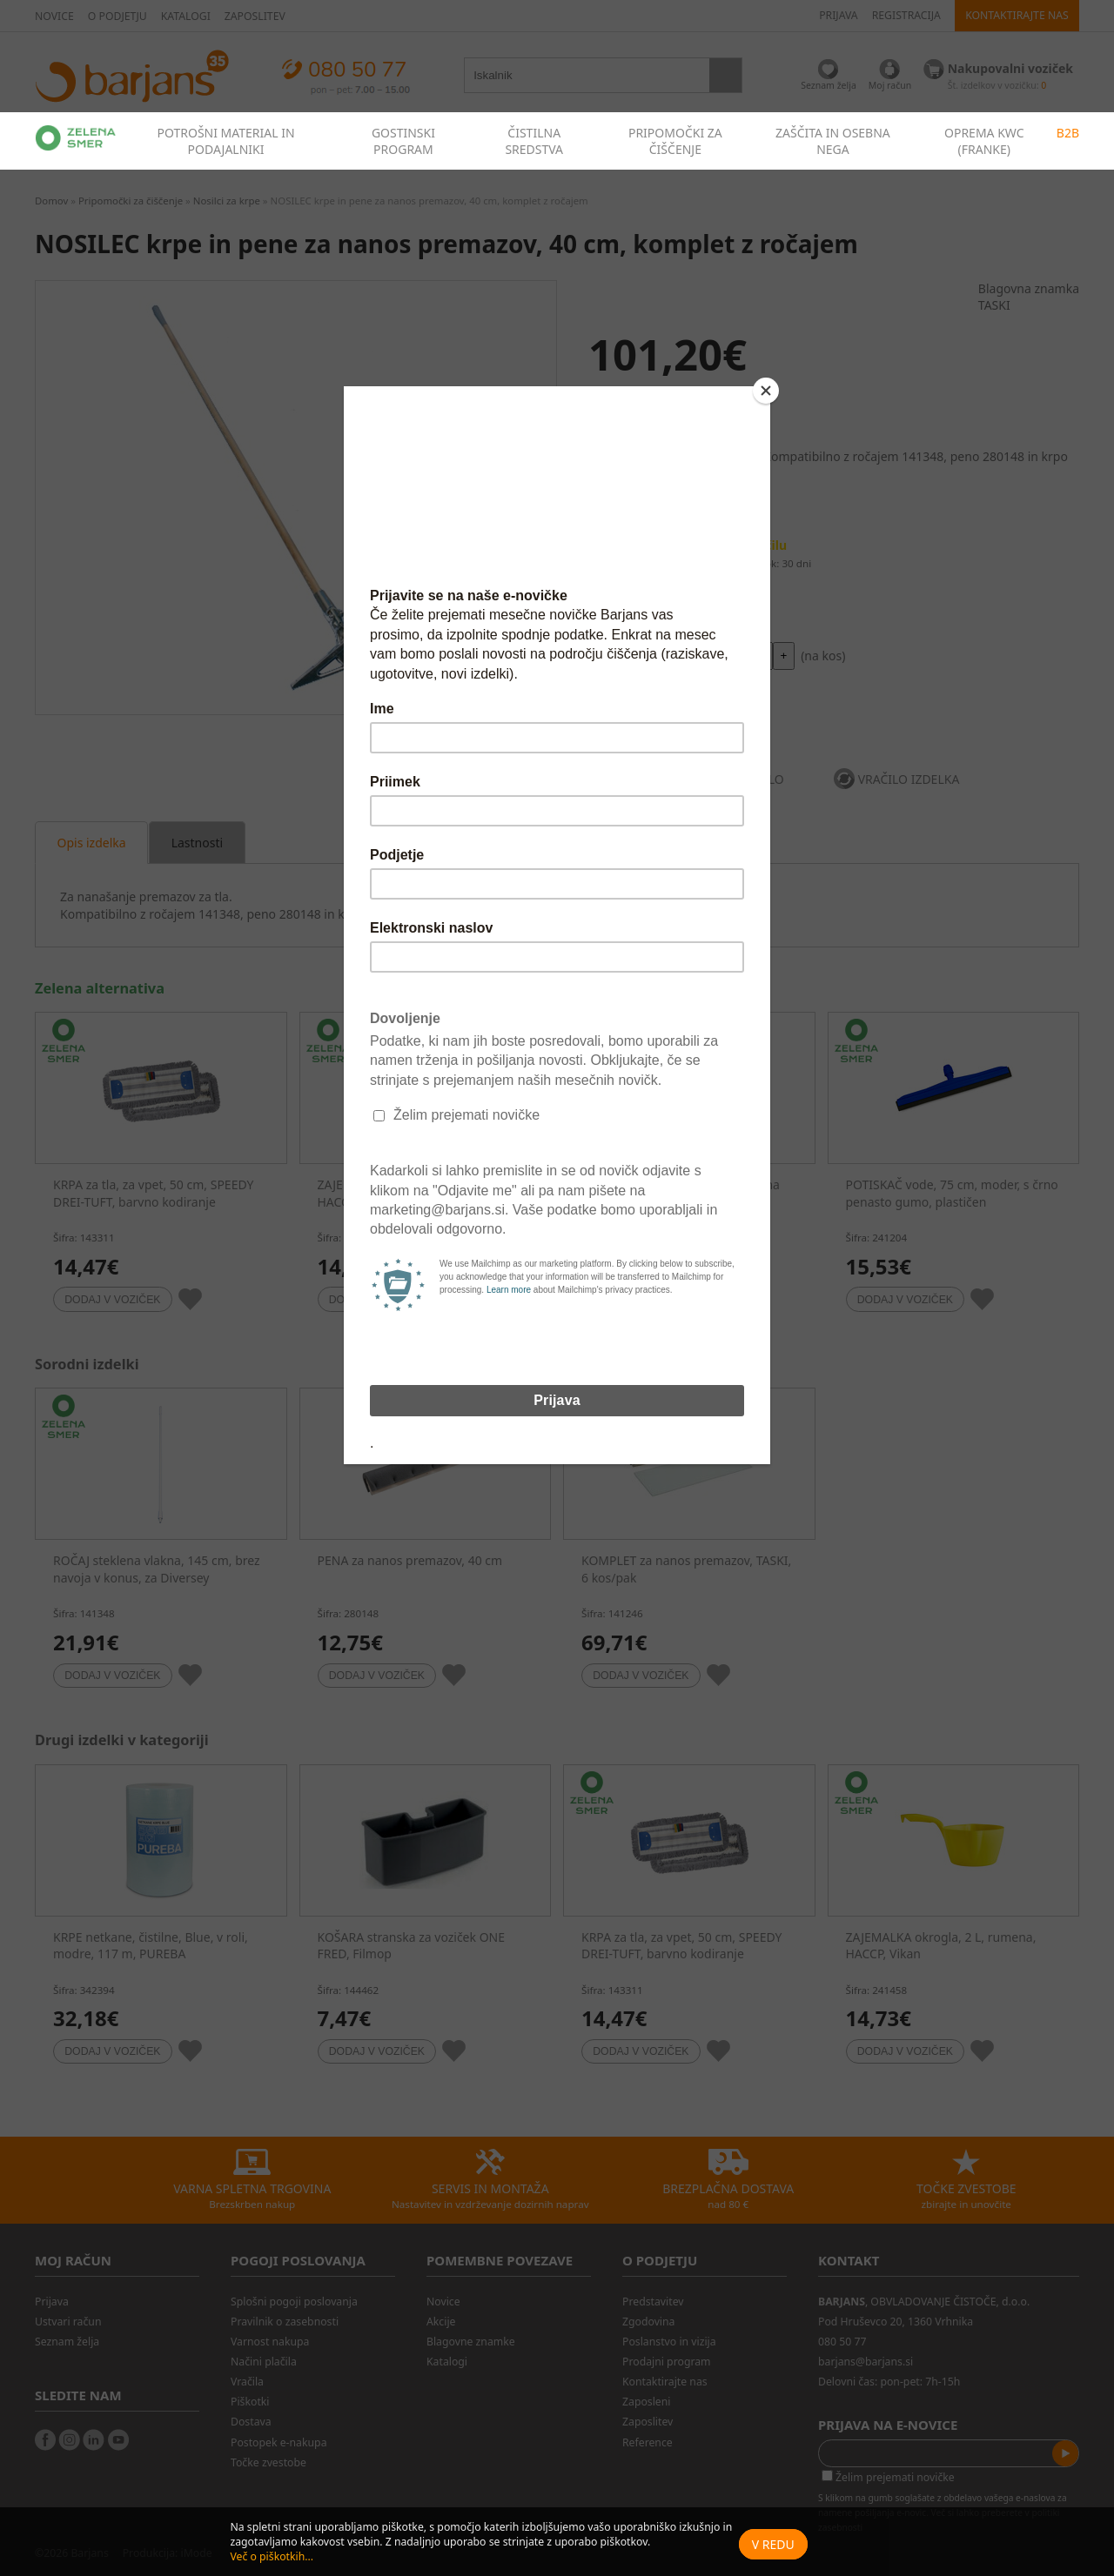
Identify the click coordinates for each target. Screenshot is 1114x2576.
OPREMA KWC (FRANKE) (984, 140)
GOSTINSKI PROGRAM (403, 140)
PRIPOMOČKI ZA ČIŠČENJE (675, 140)
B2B (1068, 132)
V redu (773, 2544)
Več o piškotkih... (271, 2556)
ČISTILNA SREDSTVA (534, 140)
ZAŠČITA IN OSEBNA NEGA (832, 140)
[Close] (766, 391)
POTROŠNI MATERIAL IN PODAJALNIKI (225, 140)
